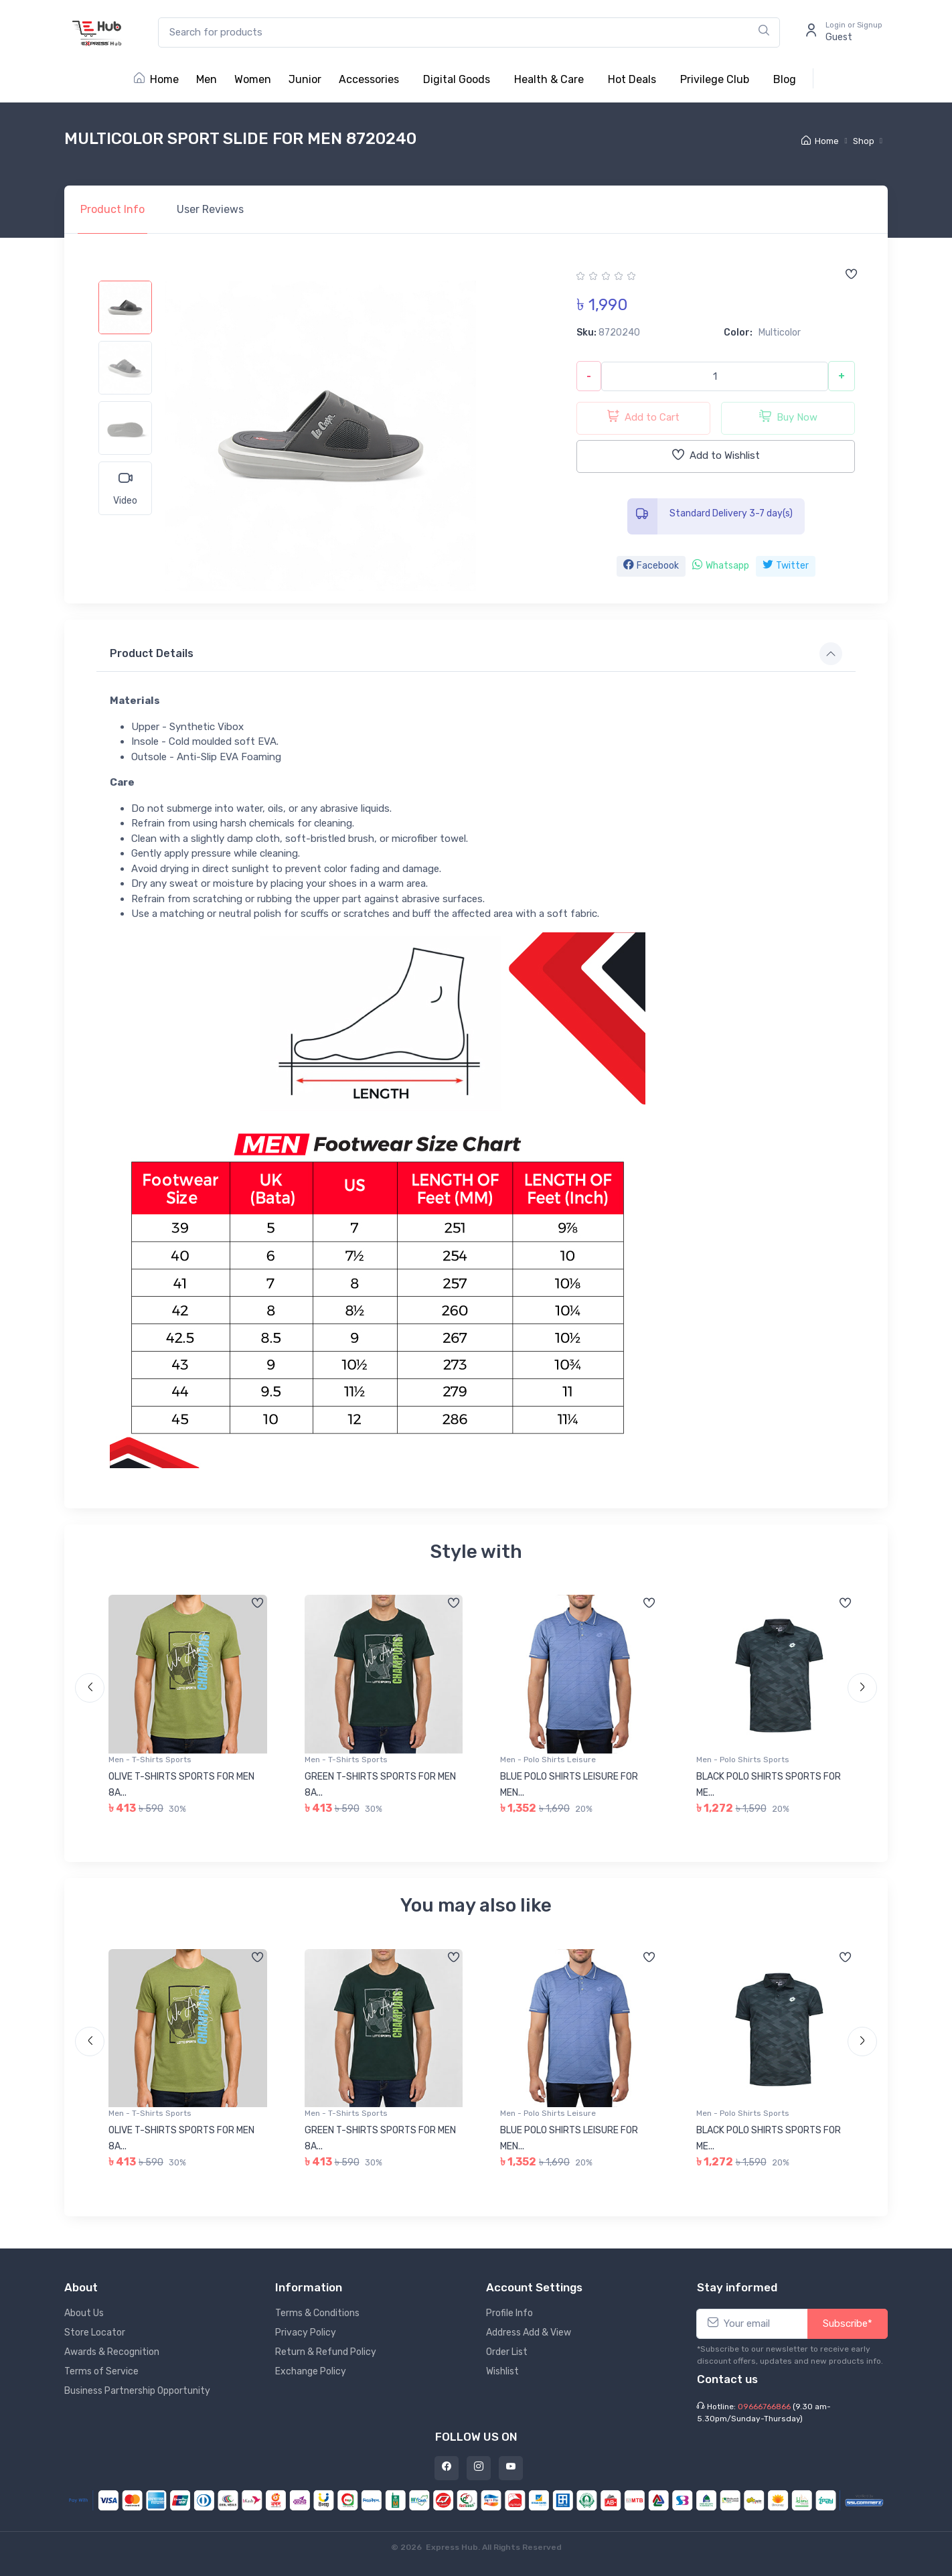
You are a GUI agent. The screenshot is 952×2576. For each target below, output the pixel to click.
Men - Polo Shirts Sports (742, 1759)
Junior (305, 79)
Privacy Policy (305, 2332)
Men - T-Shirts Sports (149, 1759)
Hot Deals (632, 79)
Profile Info (509, 2313)
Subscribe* (847, 2323)
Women (252, 79)
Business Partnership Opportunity (137, 2390)
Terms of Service (101, 2371)
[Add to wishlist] (851, 275)
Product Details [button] (151, 653)
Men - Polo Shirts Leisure (548, 1759)
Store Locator (94, 2332)
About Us (84, 2313)
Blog (784, 79)
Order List (507, 2352)
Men (206, 79)
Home (156, 79)
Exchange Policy (310, 2371)
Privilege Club (714, 79)
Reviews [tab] (210, 209)
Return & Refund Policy (325, 2352)
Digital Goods (456, 79)
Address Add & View (528, 2332)
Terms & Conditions (317, 2313)
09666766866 (764, 2406)
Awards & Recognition (111, 2352)
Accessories (369, 79)
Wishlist (502, 2371)
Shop (863, 141)
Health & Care (549, 79)
